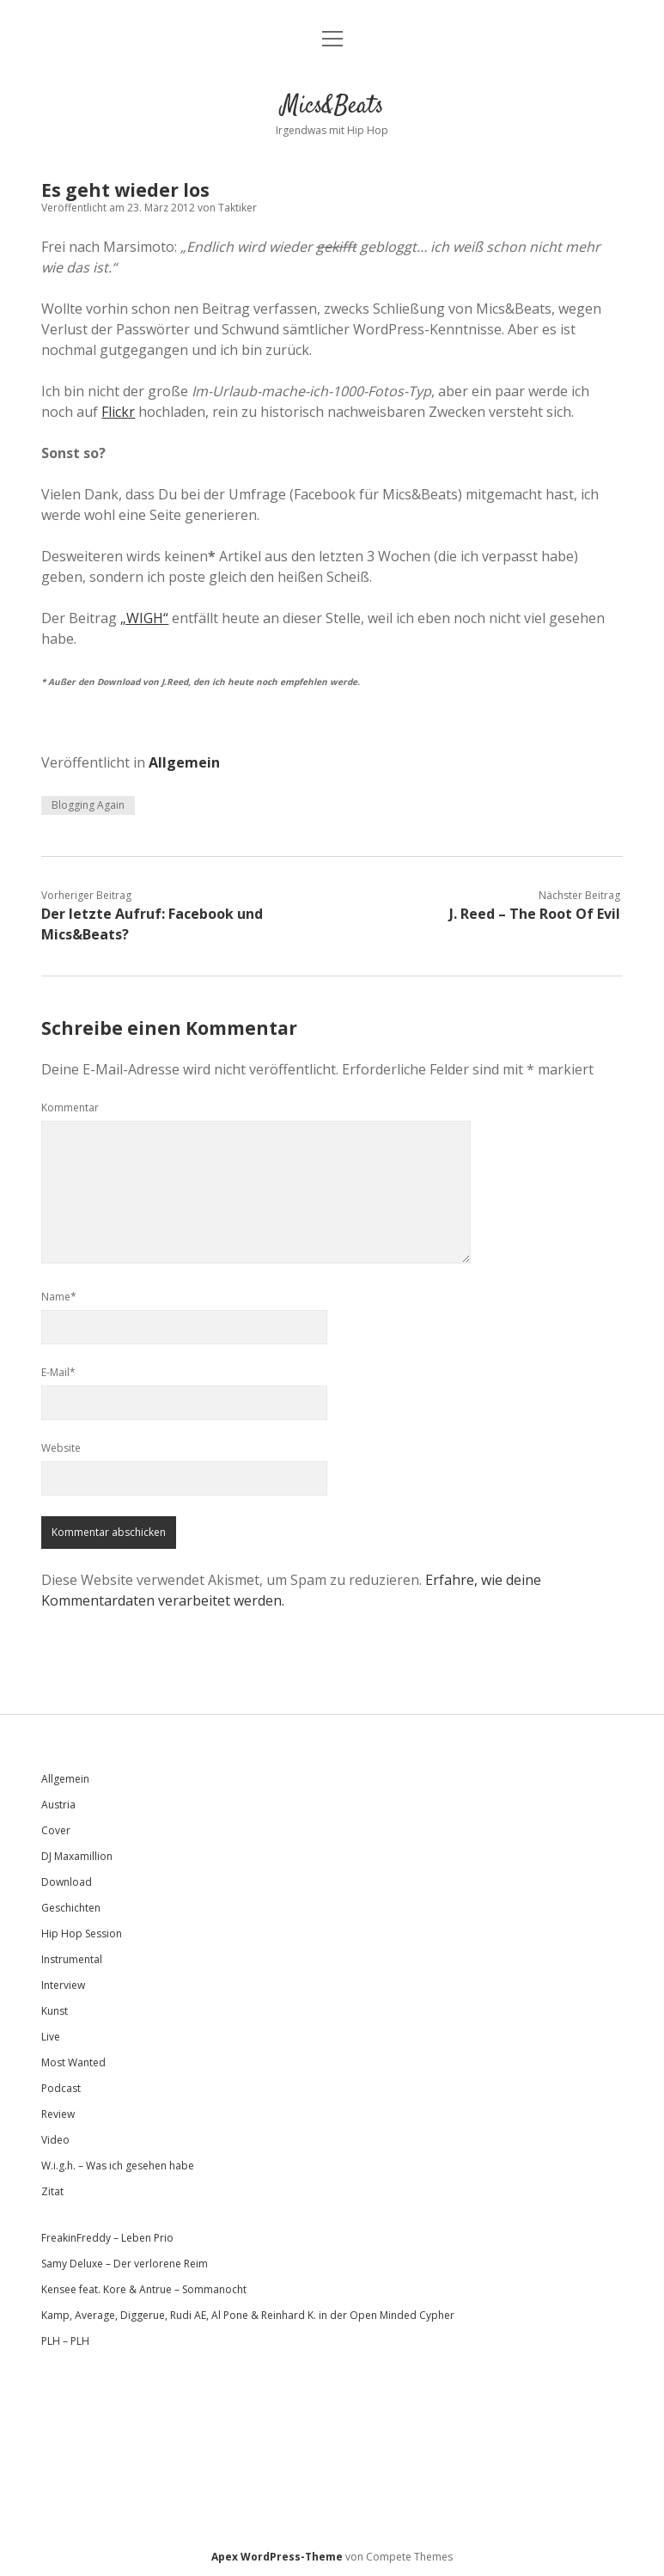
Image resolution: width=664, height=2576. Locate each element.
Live (50, 2036)
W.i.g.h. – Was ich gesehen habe (117, 2165)
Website (61, 1448)
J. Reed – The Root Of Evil (534, 913)
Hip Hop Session (81, 1933)
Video (55, 2139)
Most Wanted (73, 2062)
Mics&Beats (332, 106)
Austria (58, 1804)
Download (66, 1882)
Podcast (61, 2088)
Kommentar (70, 1107)
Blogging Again (88, 805)
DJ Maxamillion (77, 1856)
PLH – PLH (65, 2341)
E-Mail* (58, 1372)
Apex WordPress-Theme (277, 2556)
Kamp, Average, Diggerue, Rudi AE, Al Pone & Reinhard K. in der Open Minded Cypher (247, 2315)
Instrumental (71, 1959)
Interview (63, 1985)
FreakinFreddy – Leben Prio (107, 2237)
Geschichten (71, 1907)
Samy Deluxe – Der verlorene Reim (124, 2263)
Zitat (52, 2191)
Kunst (54, 2011)
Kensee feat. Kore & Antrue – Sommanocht (144, 2289)
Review (58, 2114)
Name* (58, 1296)
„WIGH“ (144, 618)
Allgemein (184, 762)
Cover (55, 1830)
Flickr (118, 411)
